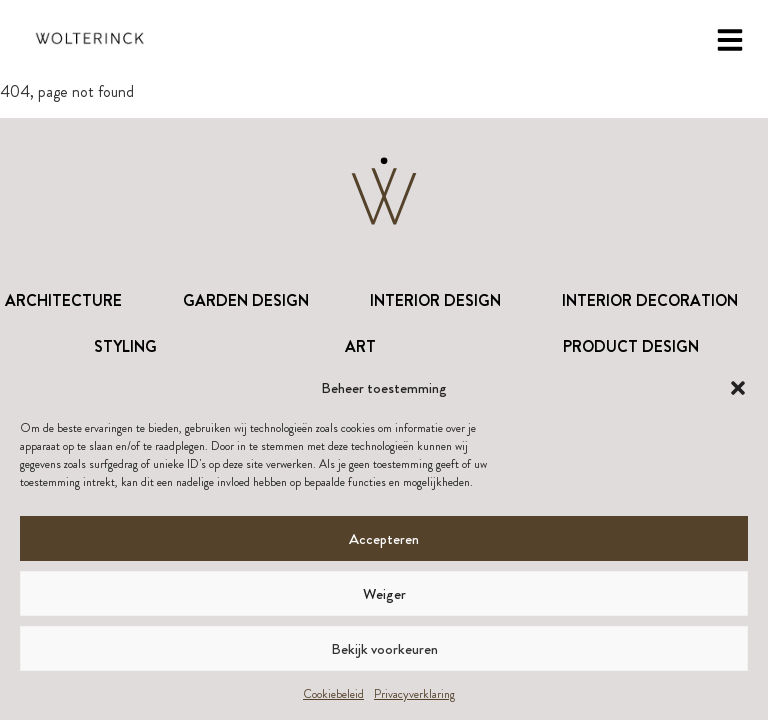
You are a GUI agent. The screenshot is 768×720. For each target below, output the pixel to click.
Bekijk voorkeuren (384, 649)
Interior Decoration (650, 300)
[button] (738, 388)
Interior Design (435, 300)
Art (360, 346)
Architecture (63, 300)
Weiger (384, 594)
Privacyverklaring (414, 694)
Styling (125, 346)
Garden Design (246, 300)
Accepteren (384, 539)
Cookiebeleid (333, 694)
